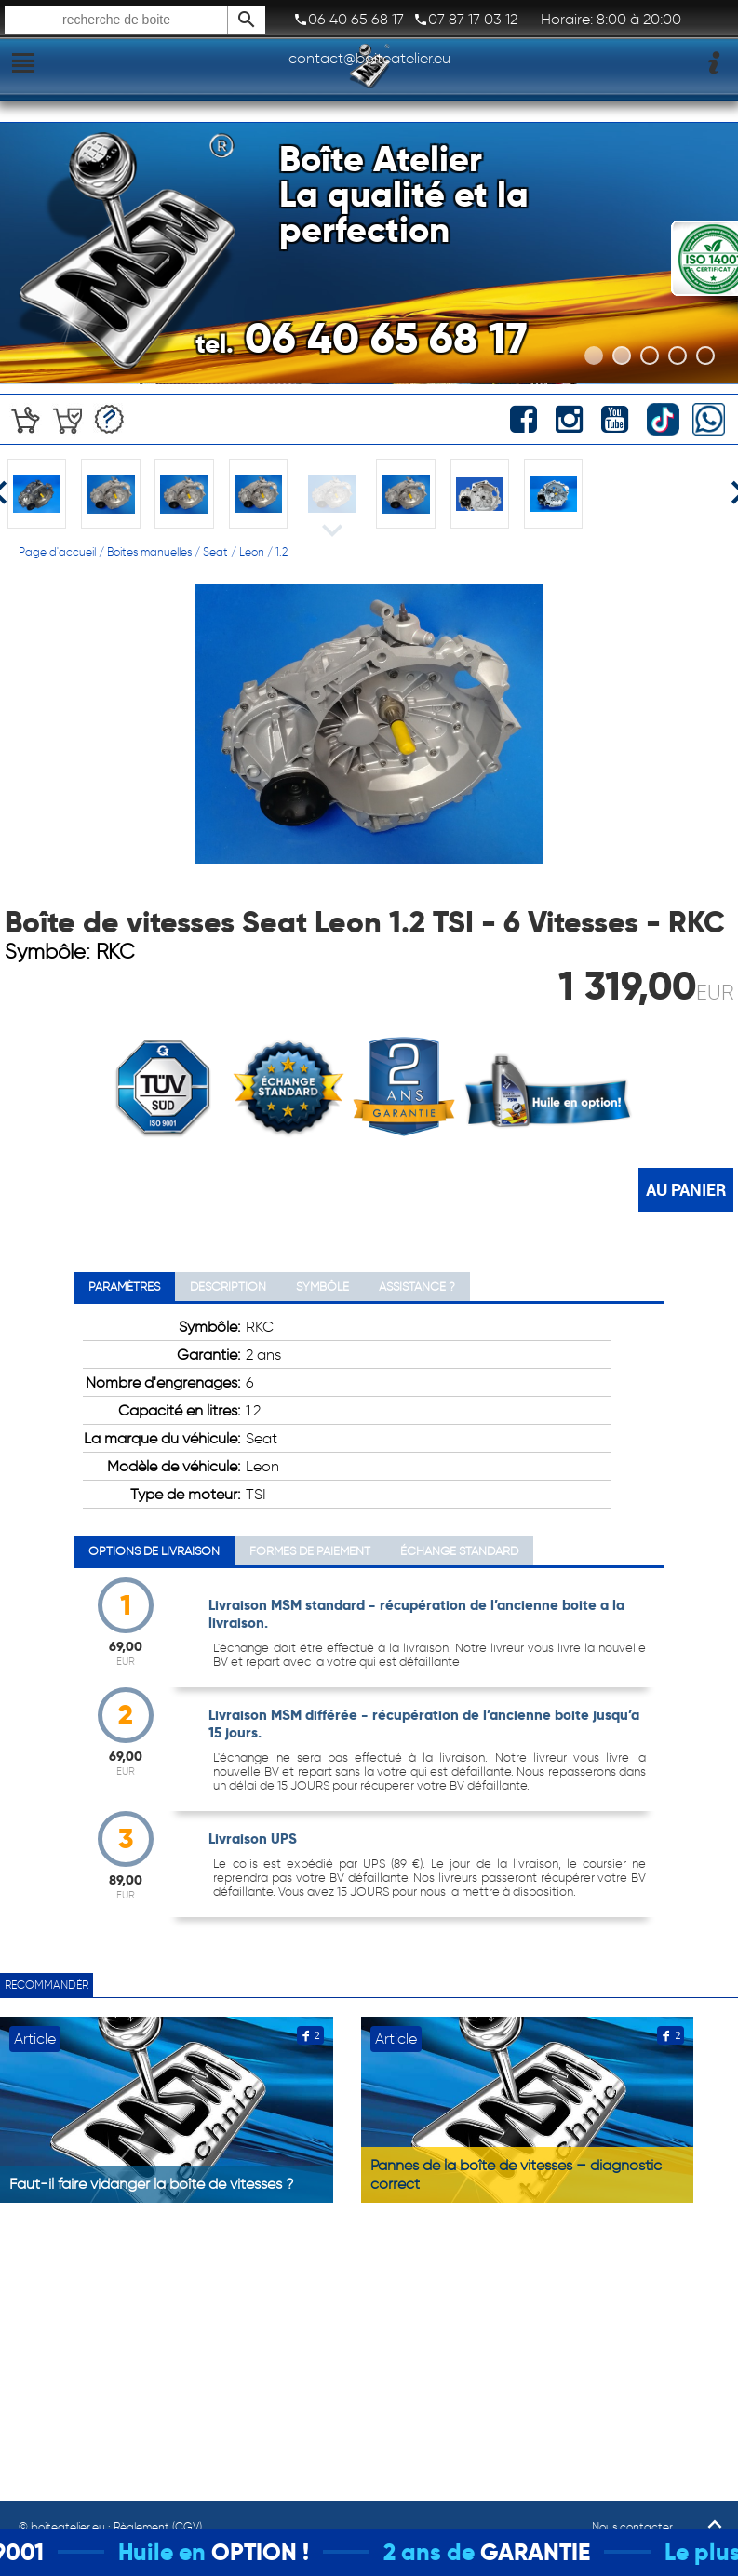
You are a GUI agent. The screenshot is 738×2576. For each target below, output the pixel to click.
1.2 (281, 551)
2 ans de (450, 2552)
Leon (251, 551)
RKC (115, 951)
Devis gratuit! (109, 419)
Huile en (183, 2552)
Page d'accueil (57, 551)
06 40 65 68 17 (348, 19)
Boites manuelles (149, 551)
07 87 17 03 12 (465, 19)
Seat (215, 551)
